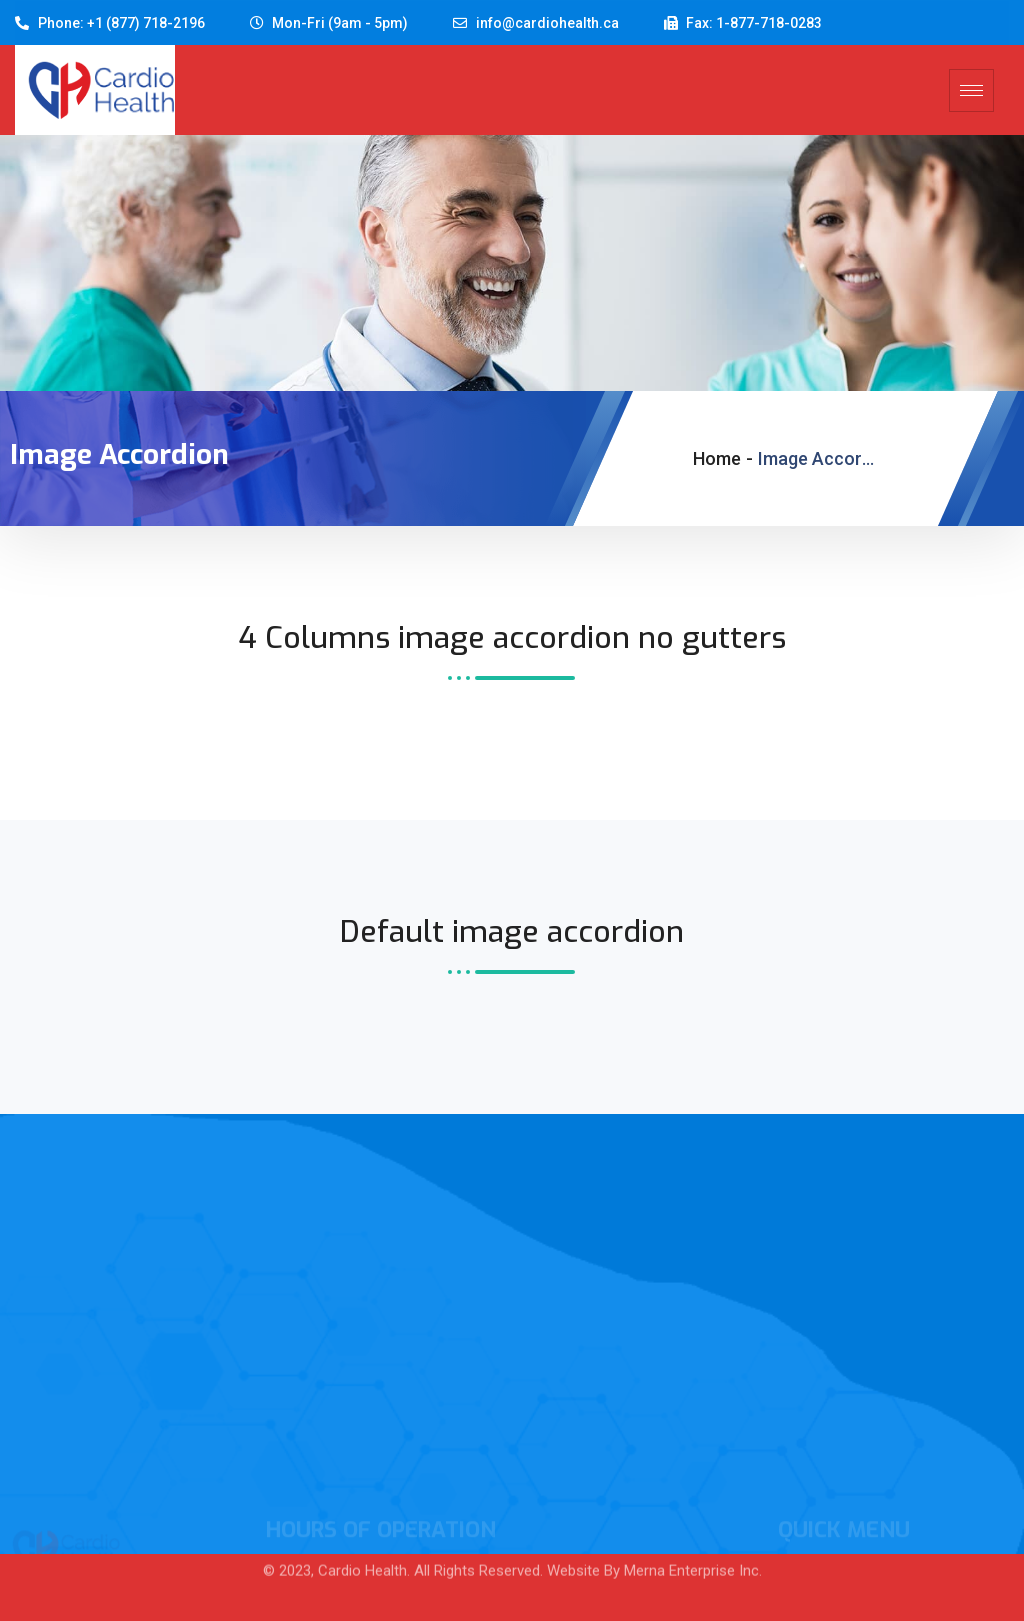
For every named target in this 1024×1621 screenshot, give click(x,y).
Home (717, 458)
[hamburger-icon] (971, 90)
